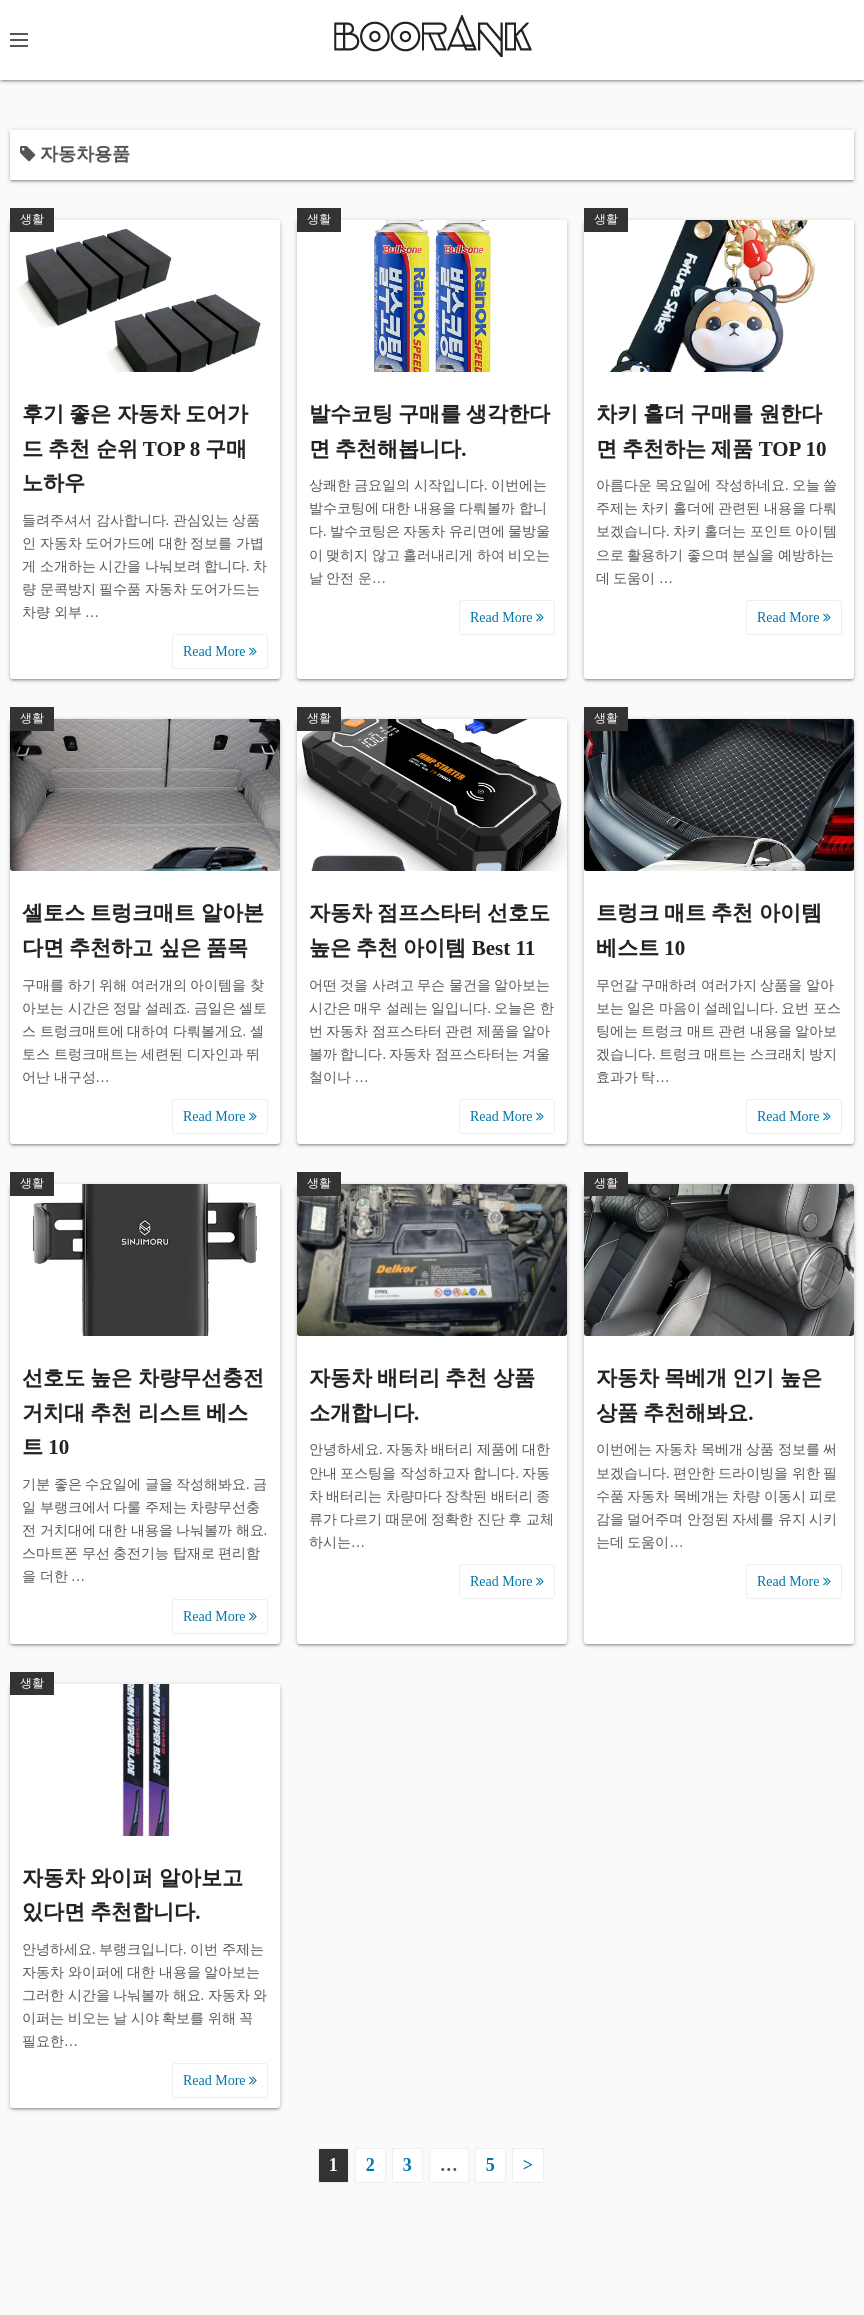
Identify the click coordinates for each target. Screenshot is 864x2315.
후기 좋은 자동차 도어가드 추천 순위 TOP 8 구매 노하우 (135, 448)
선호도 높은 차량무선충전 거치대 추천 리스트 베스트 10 (143, 1412)
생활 (32, 219)
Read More (220, 651)
